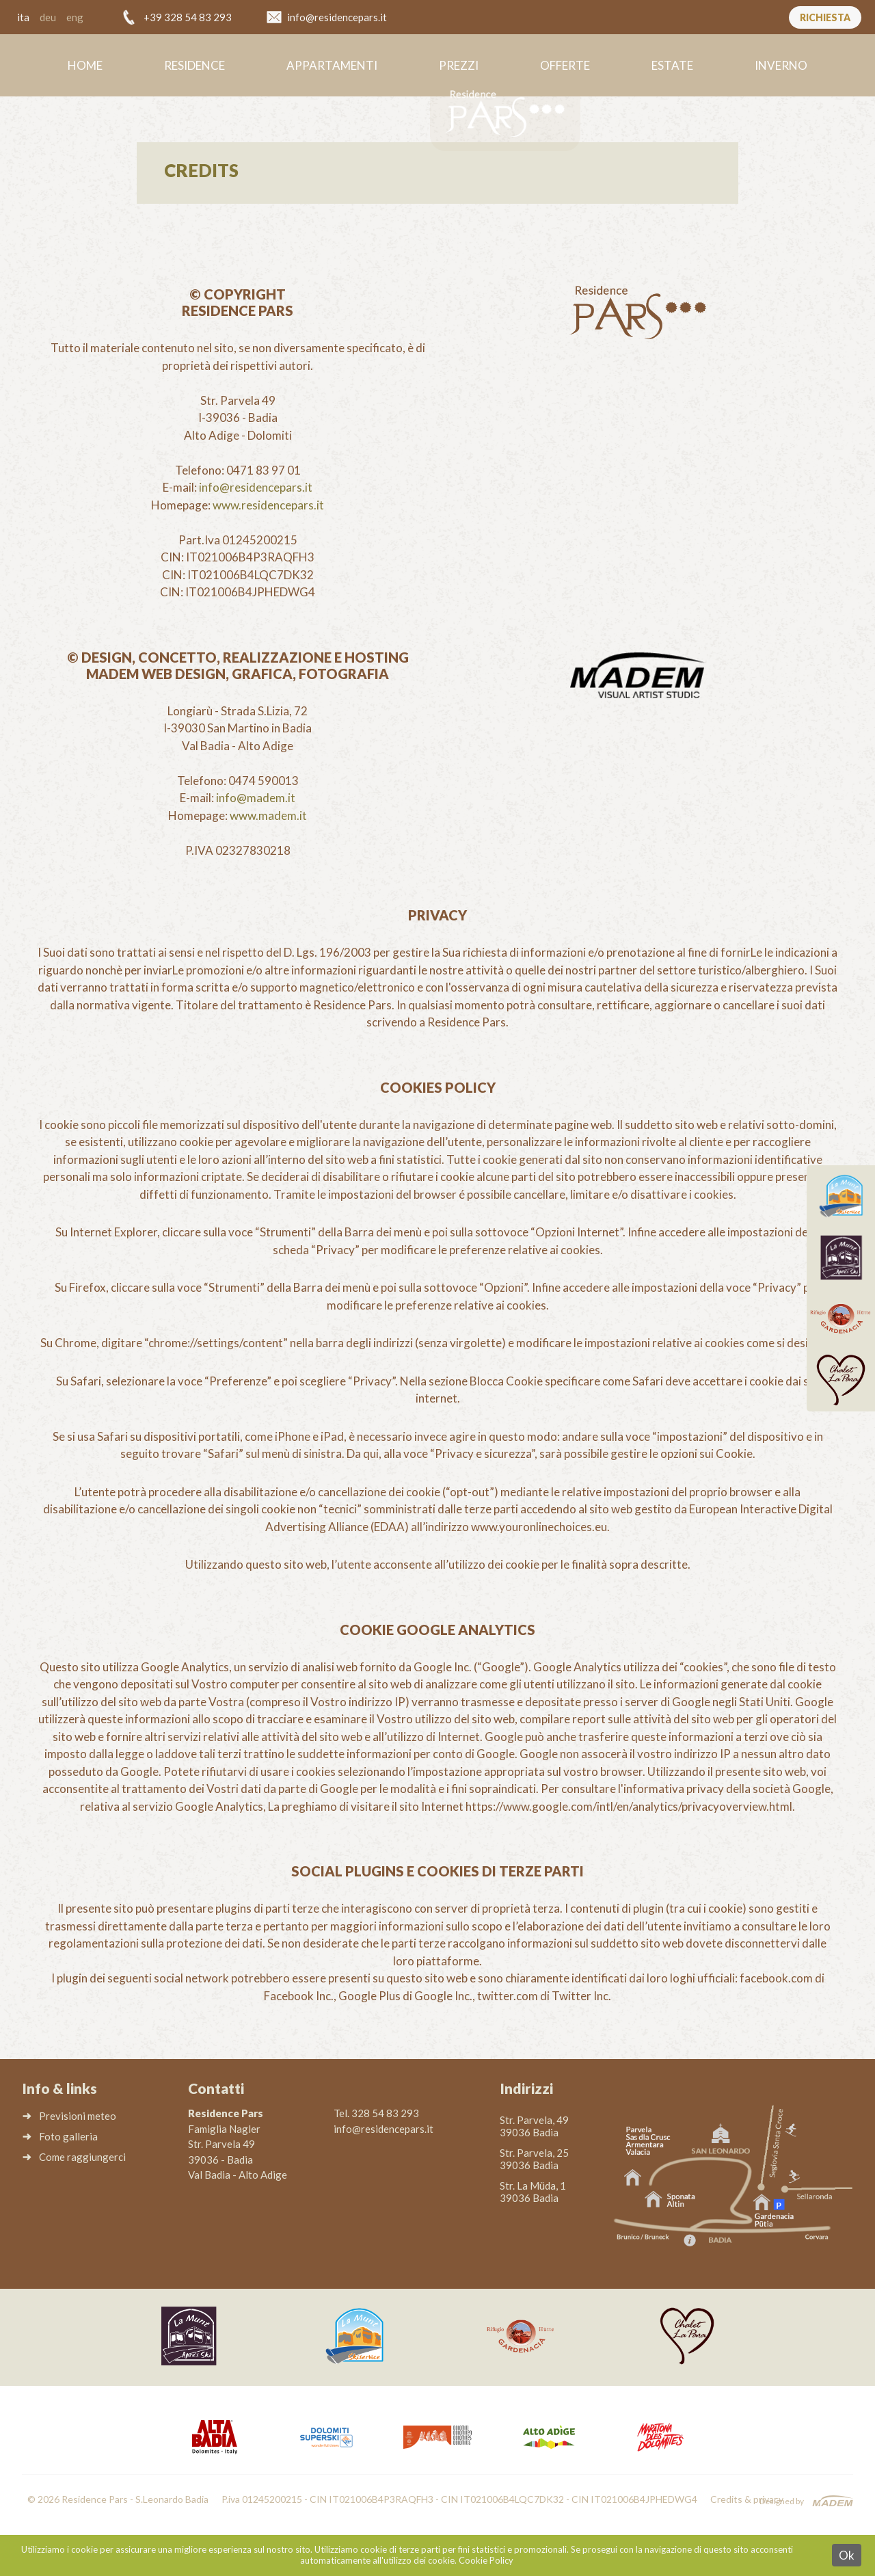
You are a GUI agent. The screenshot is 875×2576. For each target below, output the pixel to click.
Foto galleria (68, 2136)
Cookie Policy (486, 2560)
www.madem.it (268, 815)
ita (23, 17)
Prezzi (459, 65)
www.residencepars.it (268, 505)
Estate (672, 65)
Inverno (781, 65)
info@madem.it (255, 798)
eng (74, 17)
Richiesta (825, 17)
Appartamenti (331, 65)
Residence (194, 65)
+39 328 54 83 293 (188, 17)
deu (48, 17)
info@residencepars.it (337, 17)
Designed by (781, 2501)
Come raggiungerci (82, 2157)
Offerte (565, 65)
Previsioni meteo (77, 2116)
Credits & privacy (746, 2499)
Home (85, 65)
